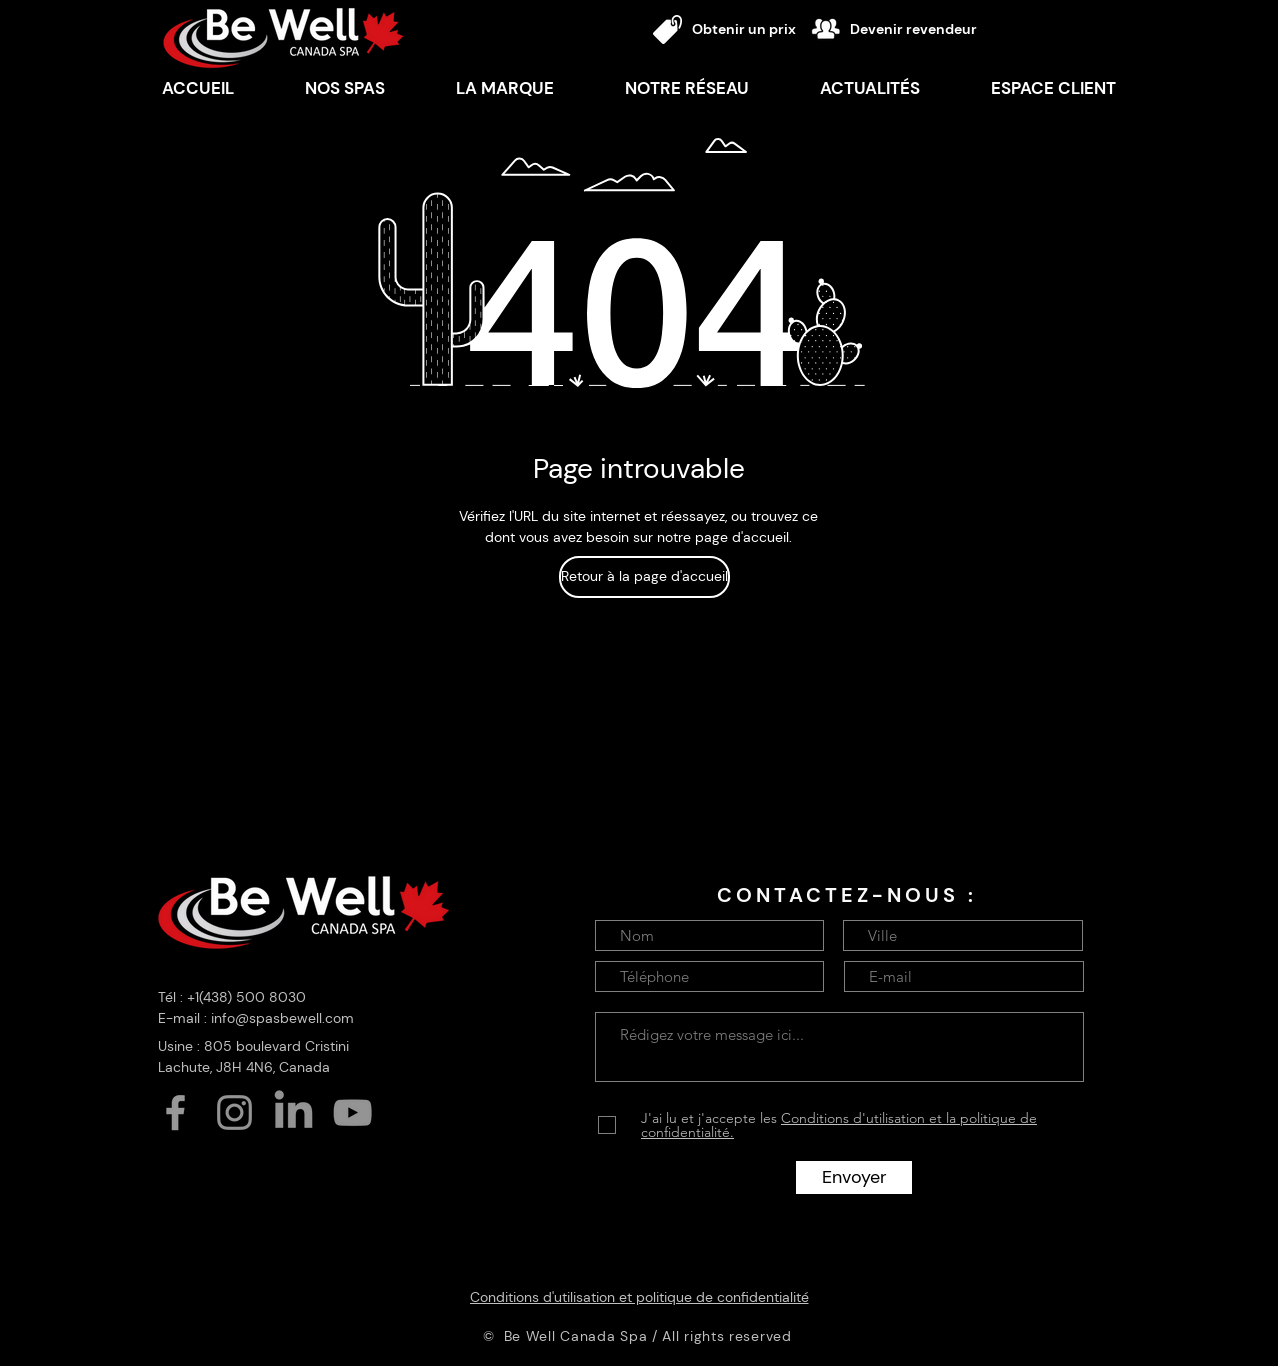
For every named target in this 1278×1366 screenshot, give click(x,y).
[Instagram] (234, 1112)
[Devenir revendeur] (921, 29)
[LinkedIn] (293, 1112)
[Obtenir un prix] (748, 29)
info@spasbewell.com (282, 1018)
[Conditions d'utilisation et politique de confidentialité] (639, 1297)
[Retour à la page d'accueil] (644, 577)
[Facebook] (175, 1112)
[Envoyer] (854, 1177)
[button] (504, 88)
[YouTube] (352, 1112)
